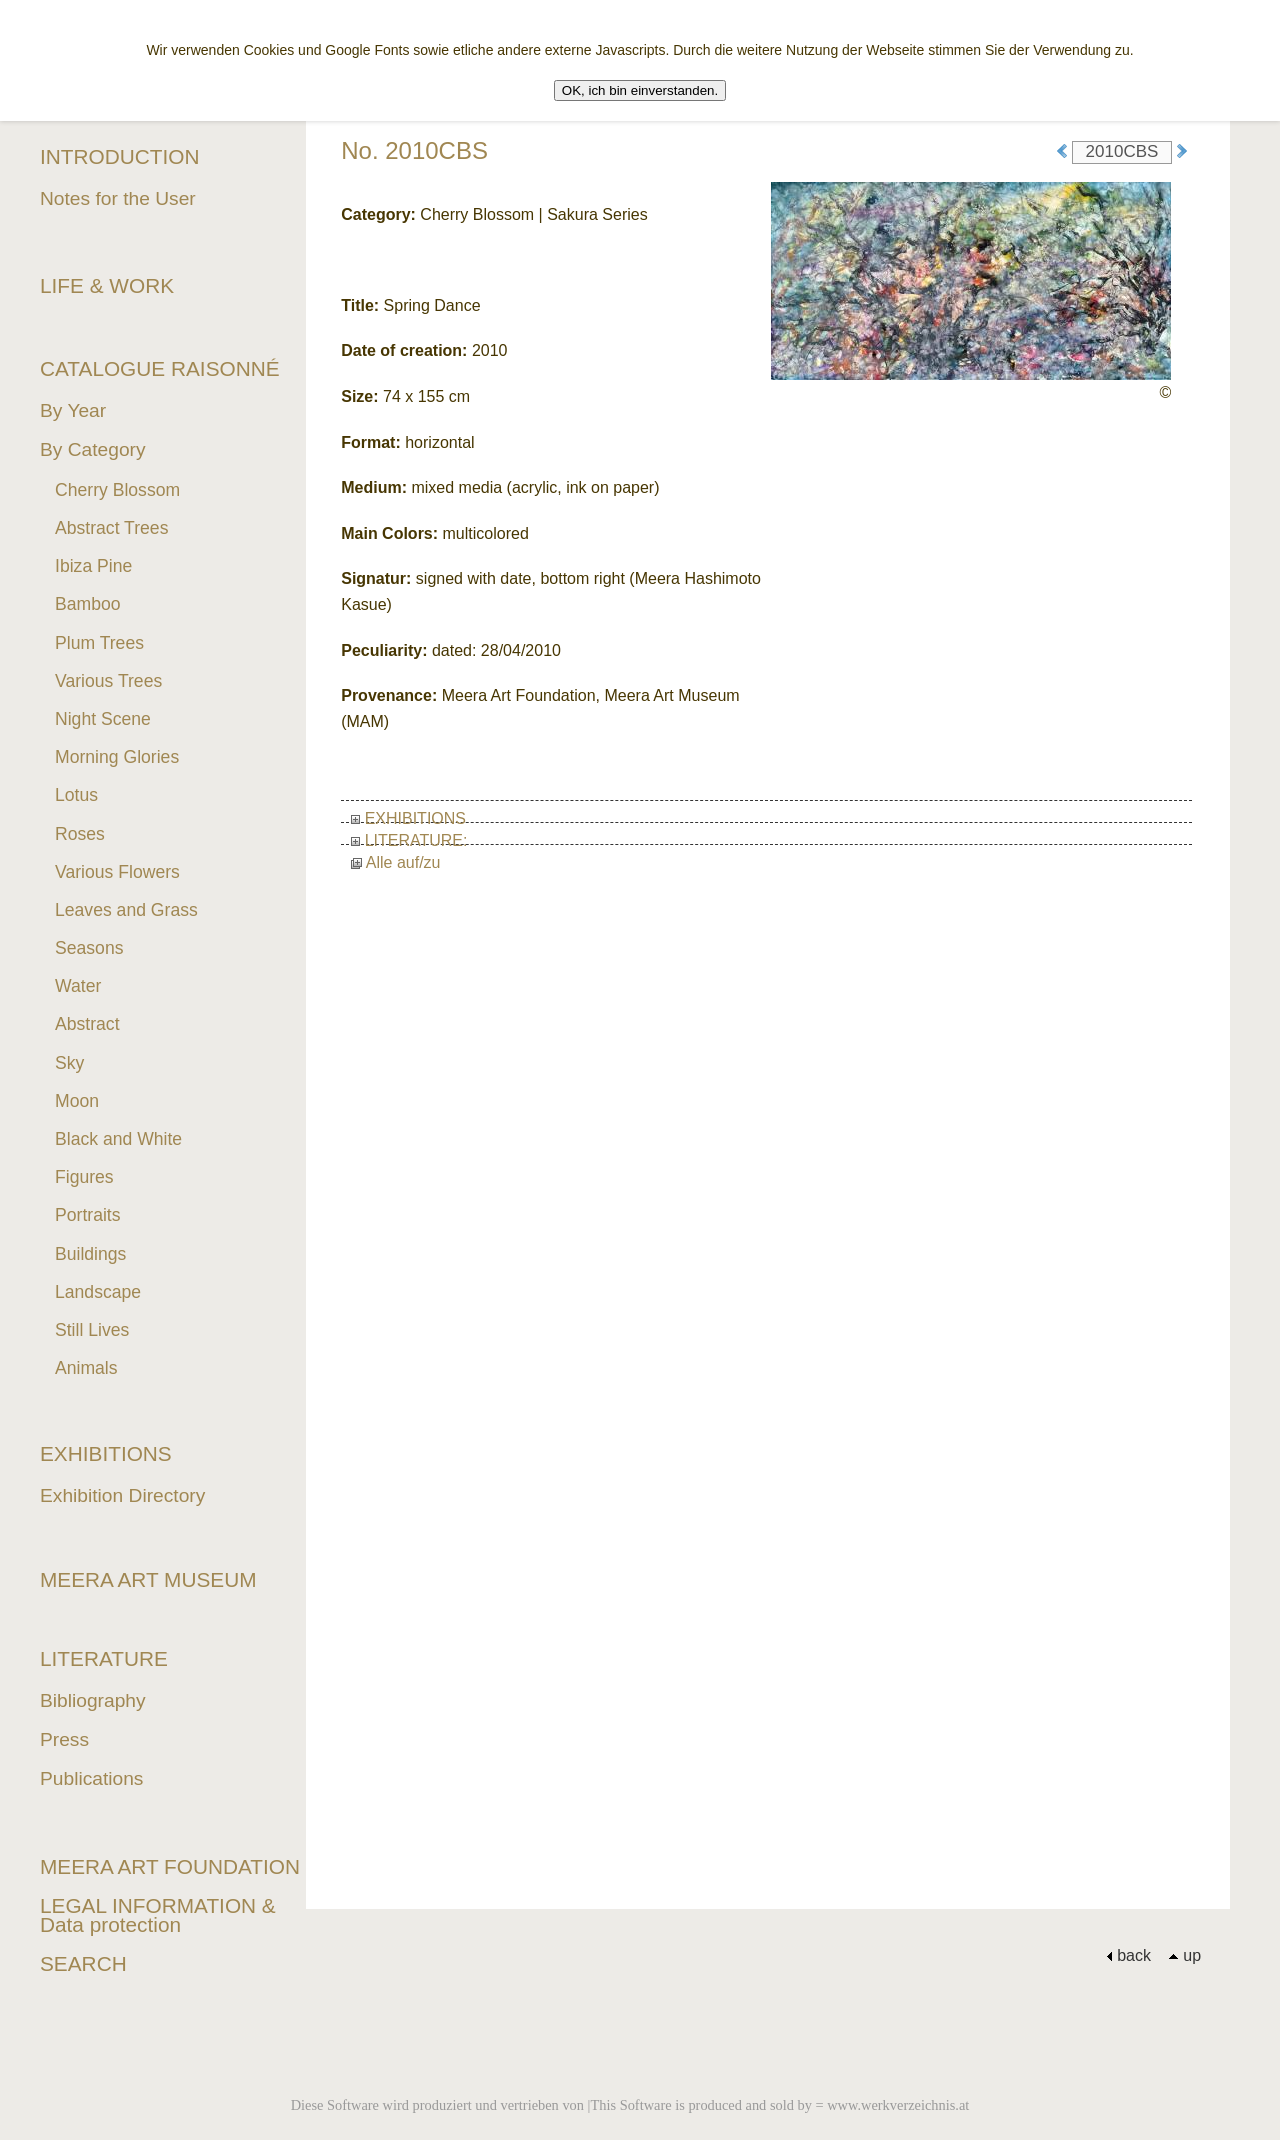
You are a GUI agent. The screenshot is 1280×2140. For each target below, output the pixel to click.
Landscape (98, 1292)
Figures (84, 1177)
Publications (91, 1778)
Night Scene (103, 719)
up (1184, 1955)
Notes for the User (118, 198)
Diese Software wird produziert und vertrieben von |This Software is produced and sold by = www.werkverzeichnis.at (630, 2105)
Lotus (76, 795)
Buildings (90, 1254)
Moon (77, 1101)
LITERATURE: (409, 840)
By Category (93, 449)
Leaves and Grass (126, 910)
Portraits (88, 1215)
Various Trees (108, 681)
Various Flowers (117, 872)
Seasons (89, 948)
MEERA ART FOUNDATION (170, 1866)
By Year (73, 410)
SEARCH (83, 1963)
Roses (80, 834)
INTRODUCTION (119, 156)
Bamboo (88, 604)
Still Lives (92, 1330)
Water (78, 986)
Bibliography (93, 1700)
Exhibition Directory (122, 1495)
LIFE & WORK (107, 285)
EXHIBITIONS (408, 818)
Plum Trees (99, 643)
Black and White (118, 1139)
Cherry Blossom (117, 490)
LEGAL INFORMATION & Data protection (158, 1915)
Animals (86, 1368)
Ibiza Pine (93, 566)
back (1128, 1955)
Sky (69, 1063)
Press (64, 1739)
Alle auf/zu (395, 862)
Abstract (87, 1024)
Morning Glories (117, 757)
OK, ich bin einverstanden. (640, 90)
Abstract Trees (111, 528)
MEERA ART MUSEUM (148, 1579)
